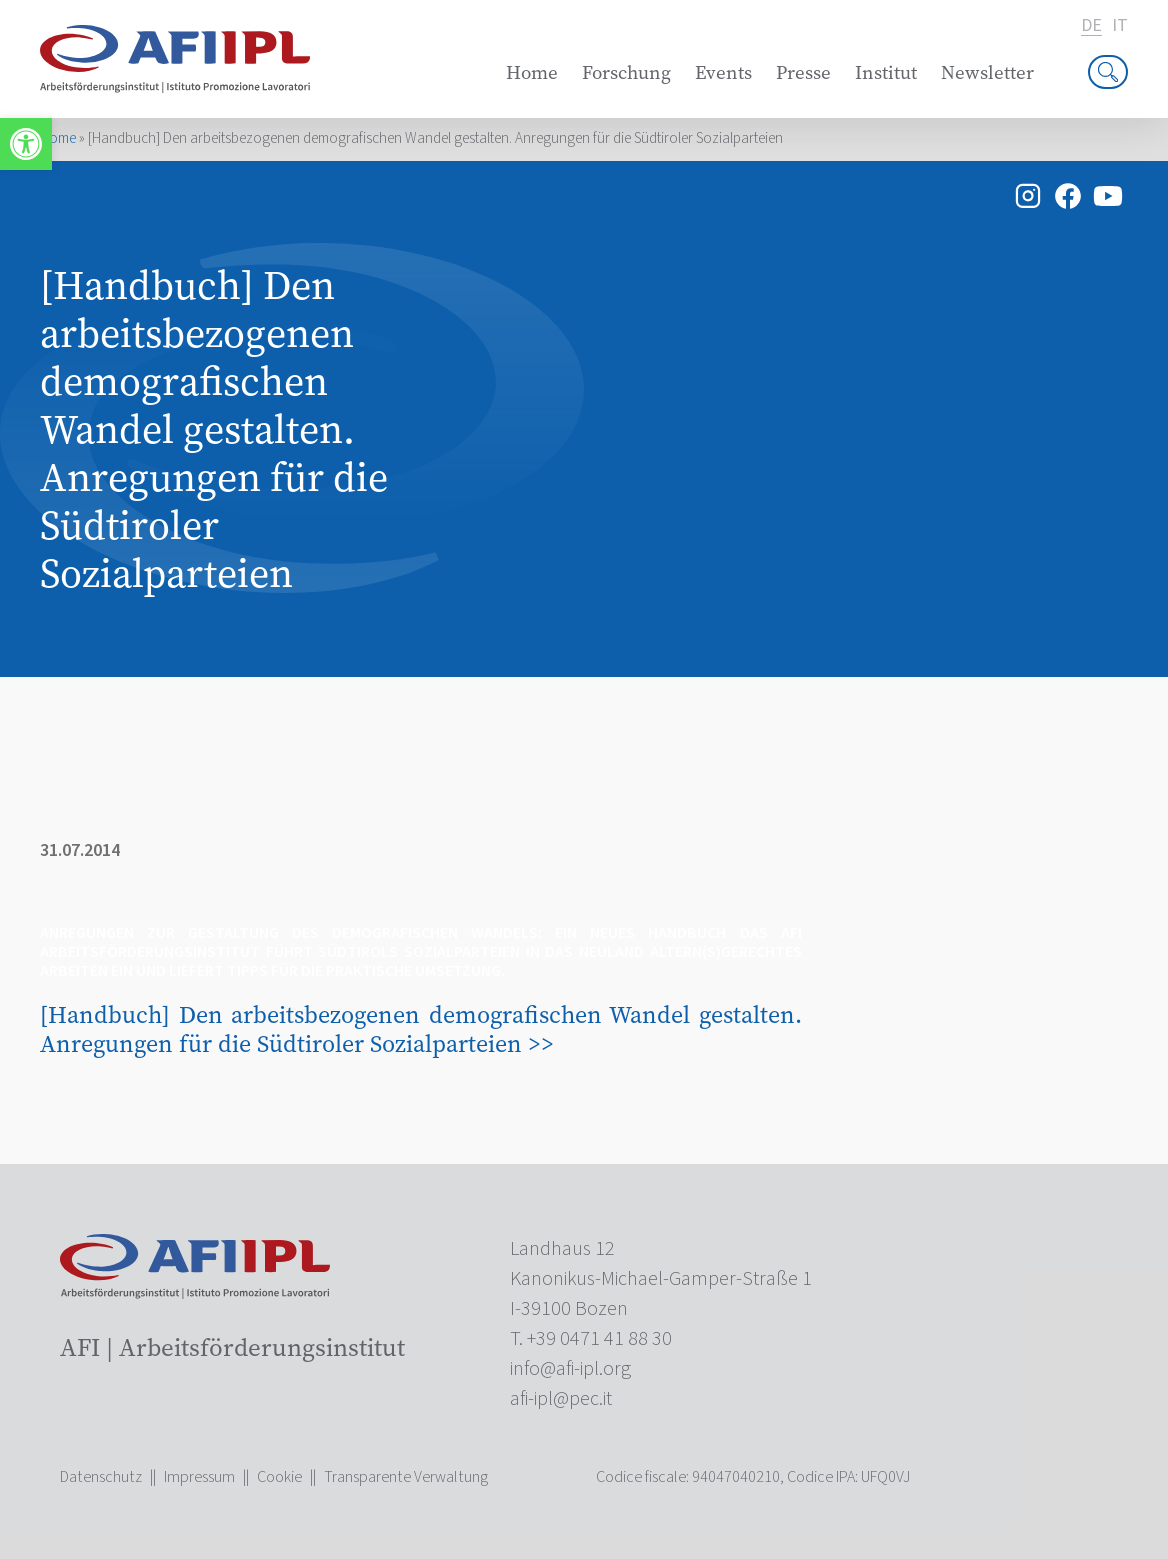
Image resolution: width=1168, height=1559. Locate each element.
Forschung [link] (626, 72)
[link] (26, 144)
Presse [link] (803, 72)
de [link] (1091, 26)
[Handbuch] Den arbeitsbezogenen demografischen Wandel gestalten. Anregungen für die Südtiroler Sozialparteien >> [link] (421, 1029)
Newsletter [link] (987, 72)
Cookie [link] (279, 1477)
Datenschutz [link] (101, 1477)
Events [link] (723, 72)
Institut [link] (886, 72)
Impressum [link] (199, 1477)
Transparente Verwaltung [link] (406, 1477)
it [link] (1120, 26)
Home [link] (532, 72)
